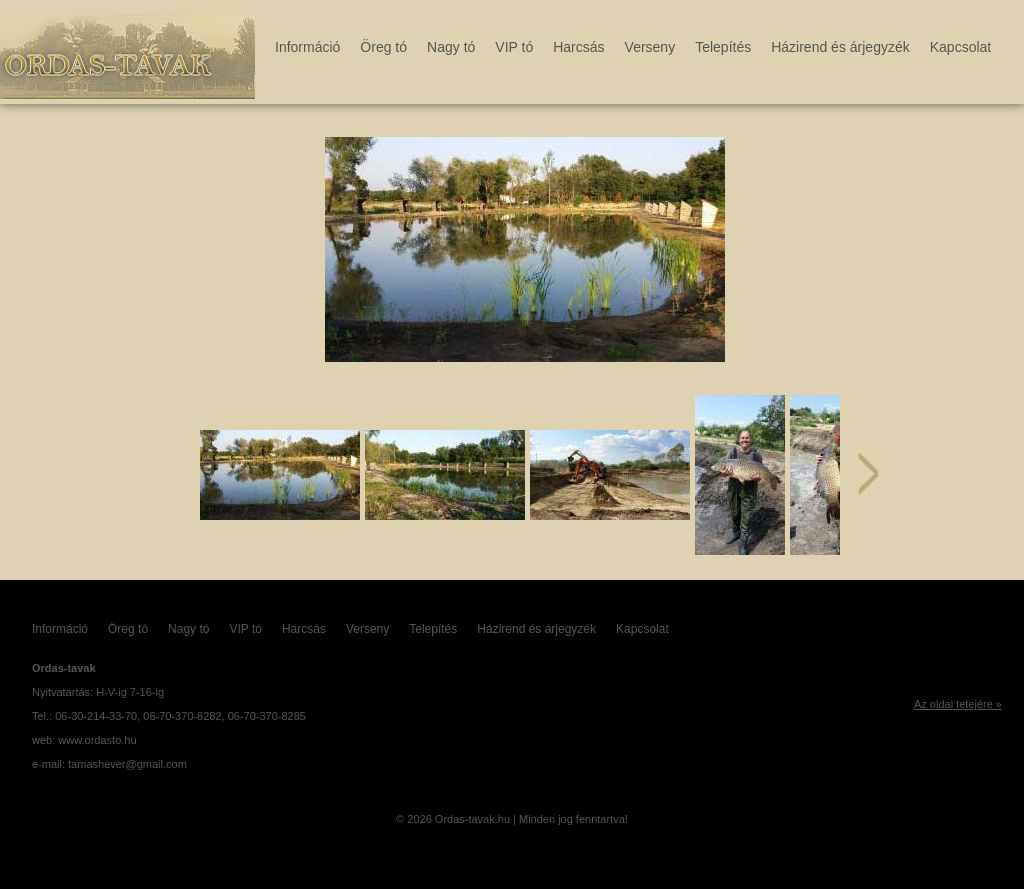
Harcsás (578, 47)
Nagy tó (451, 47)
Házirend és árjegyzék (840, 47)
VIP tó (514, 47)
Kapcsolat (960, 47)
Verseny (650, 47)
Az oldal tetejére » (958, 704)
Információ (307, 47)
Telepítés (723, 47)
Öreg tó (383, 47)
